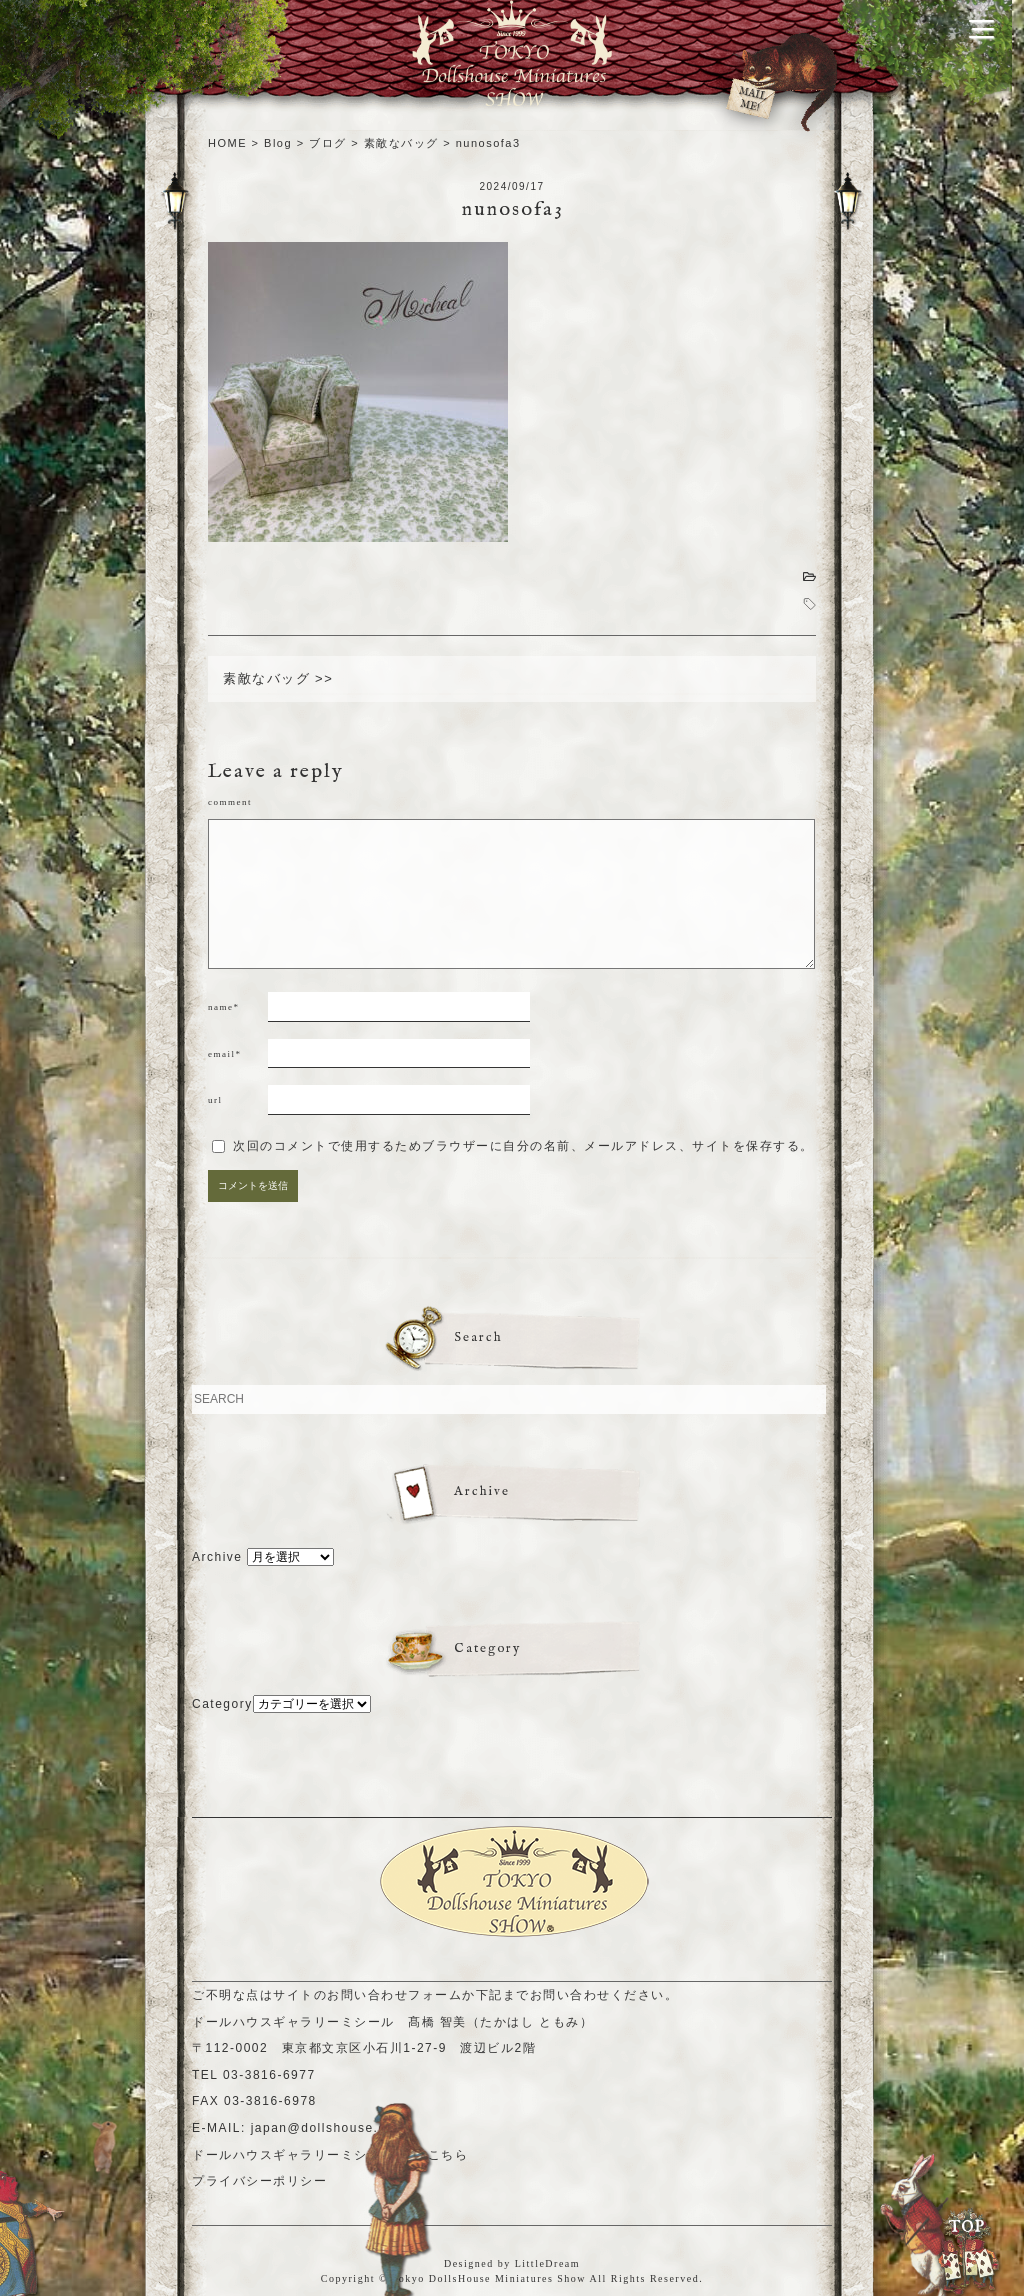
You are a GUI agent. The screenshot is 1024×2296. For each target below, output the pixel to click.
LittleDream (547, 2263)
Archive (217, 1557)
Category (222, 1704)
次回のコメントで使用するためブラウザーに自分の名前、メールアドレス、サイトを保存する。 (523, 1146)
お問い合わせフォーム (394, 1995)
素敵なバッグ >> (278, 678)
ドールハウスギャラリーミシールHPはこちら (330, 2155)
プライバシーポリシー (259, 2181)
